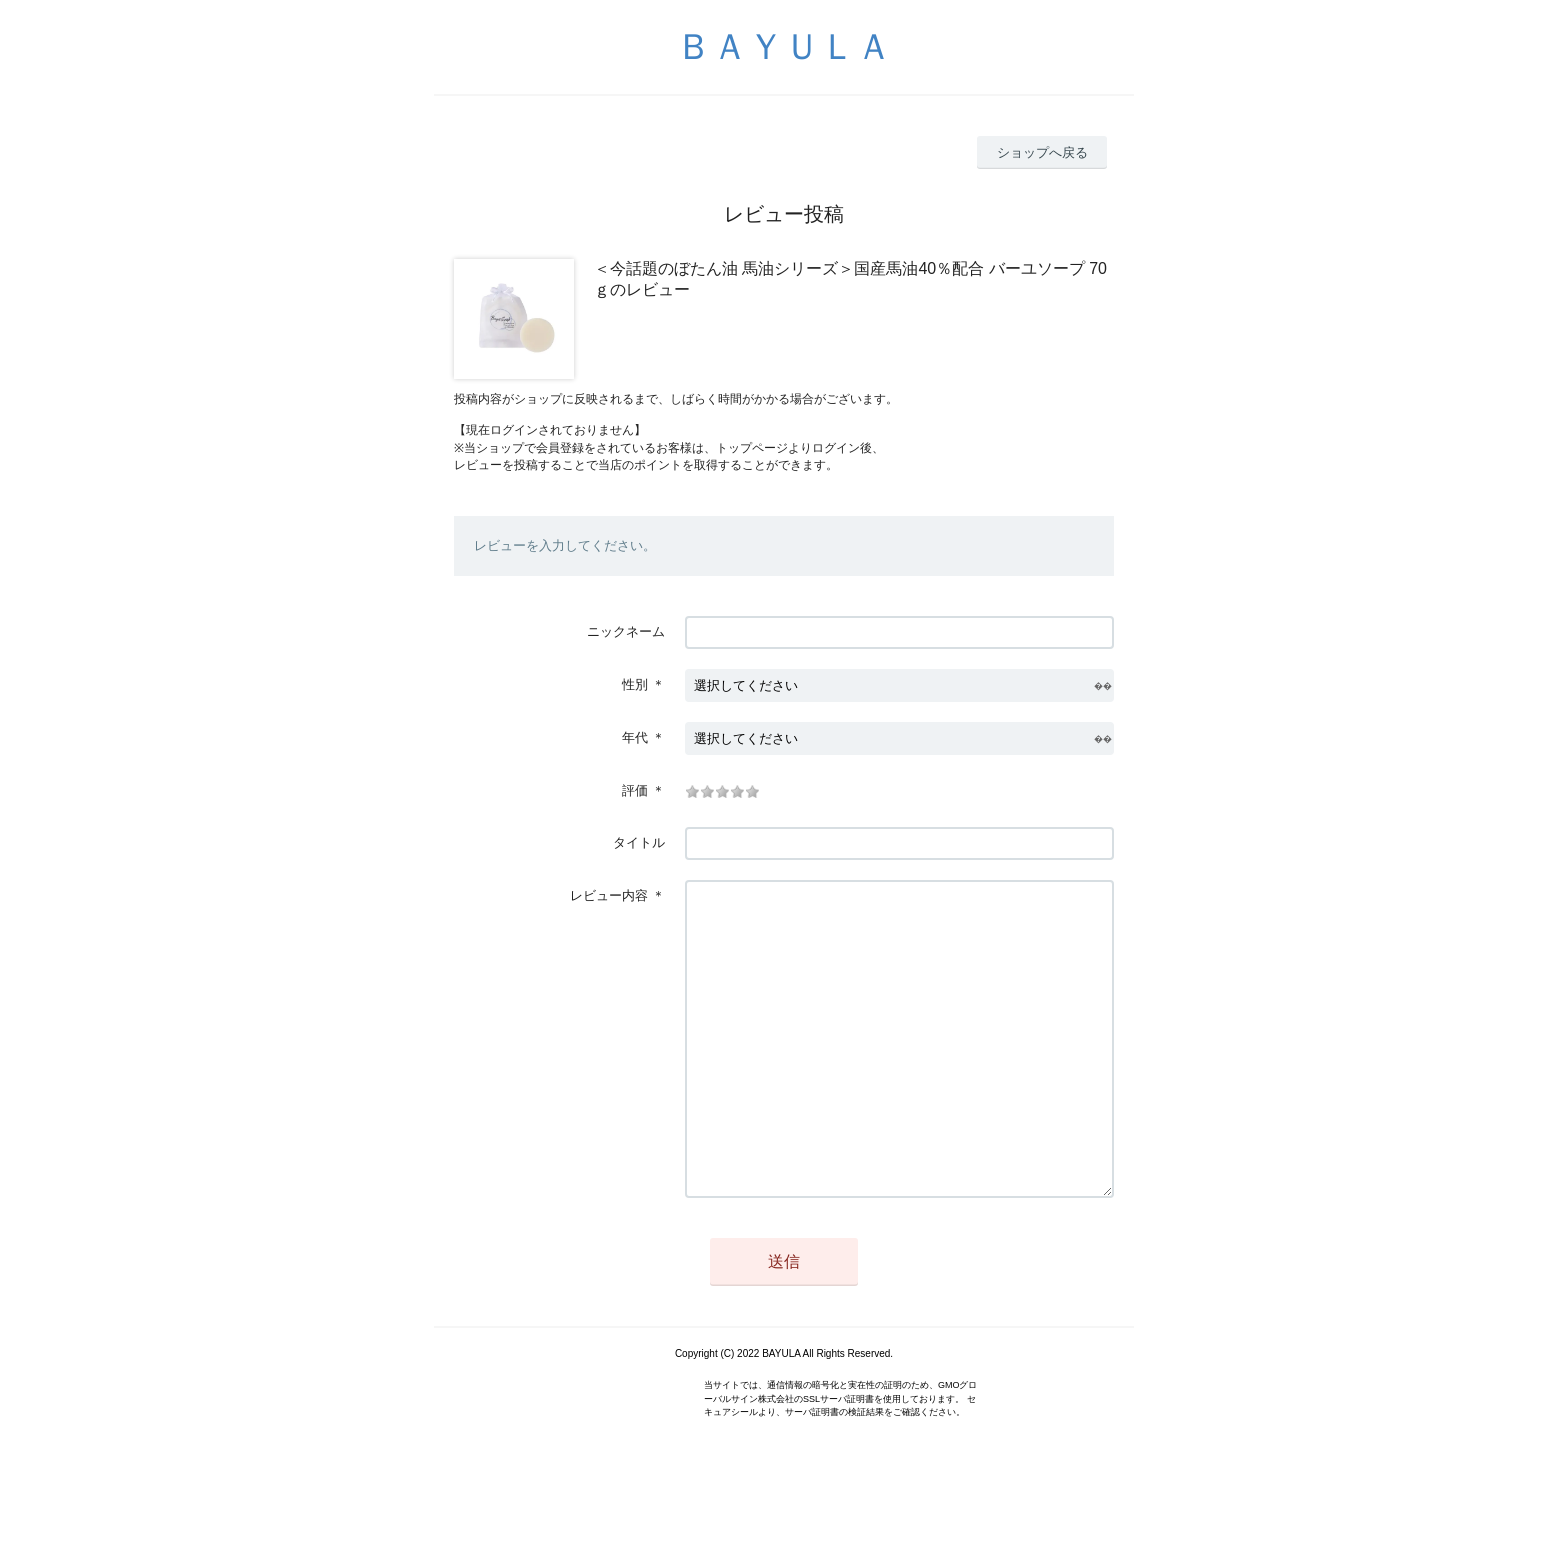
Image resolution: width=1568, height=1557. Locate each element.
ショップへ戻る (1042, 152)
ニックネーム (626, 631)
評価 (635, 790)
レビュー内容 (609, 895)
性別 (635, 684)
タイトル (639, 842)
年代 (635, 737)
